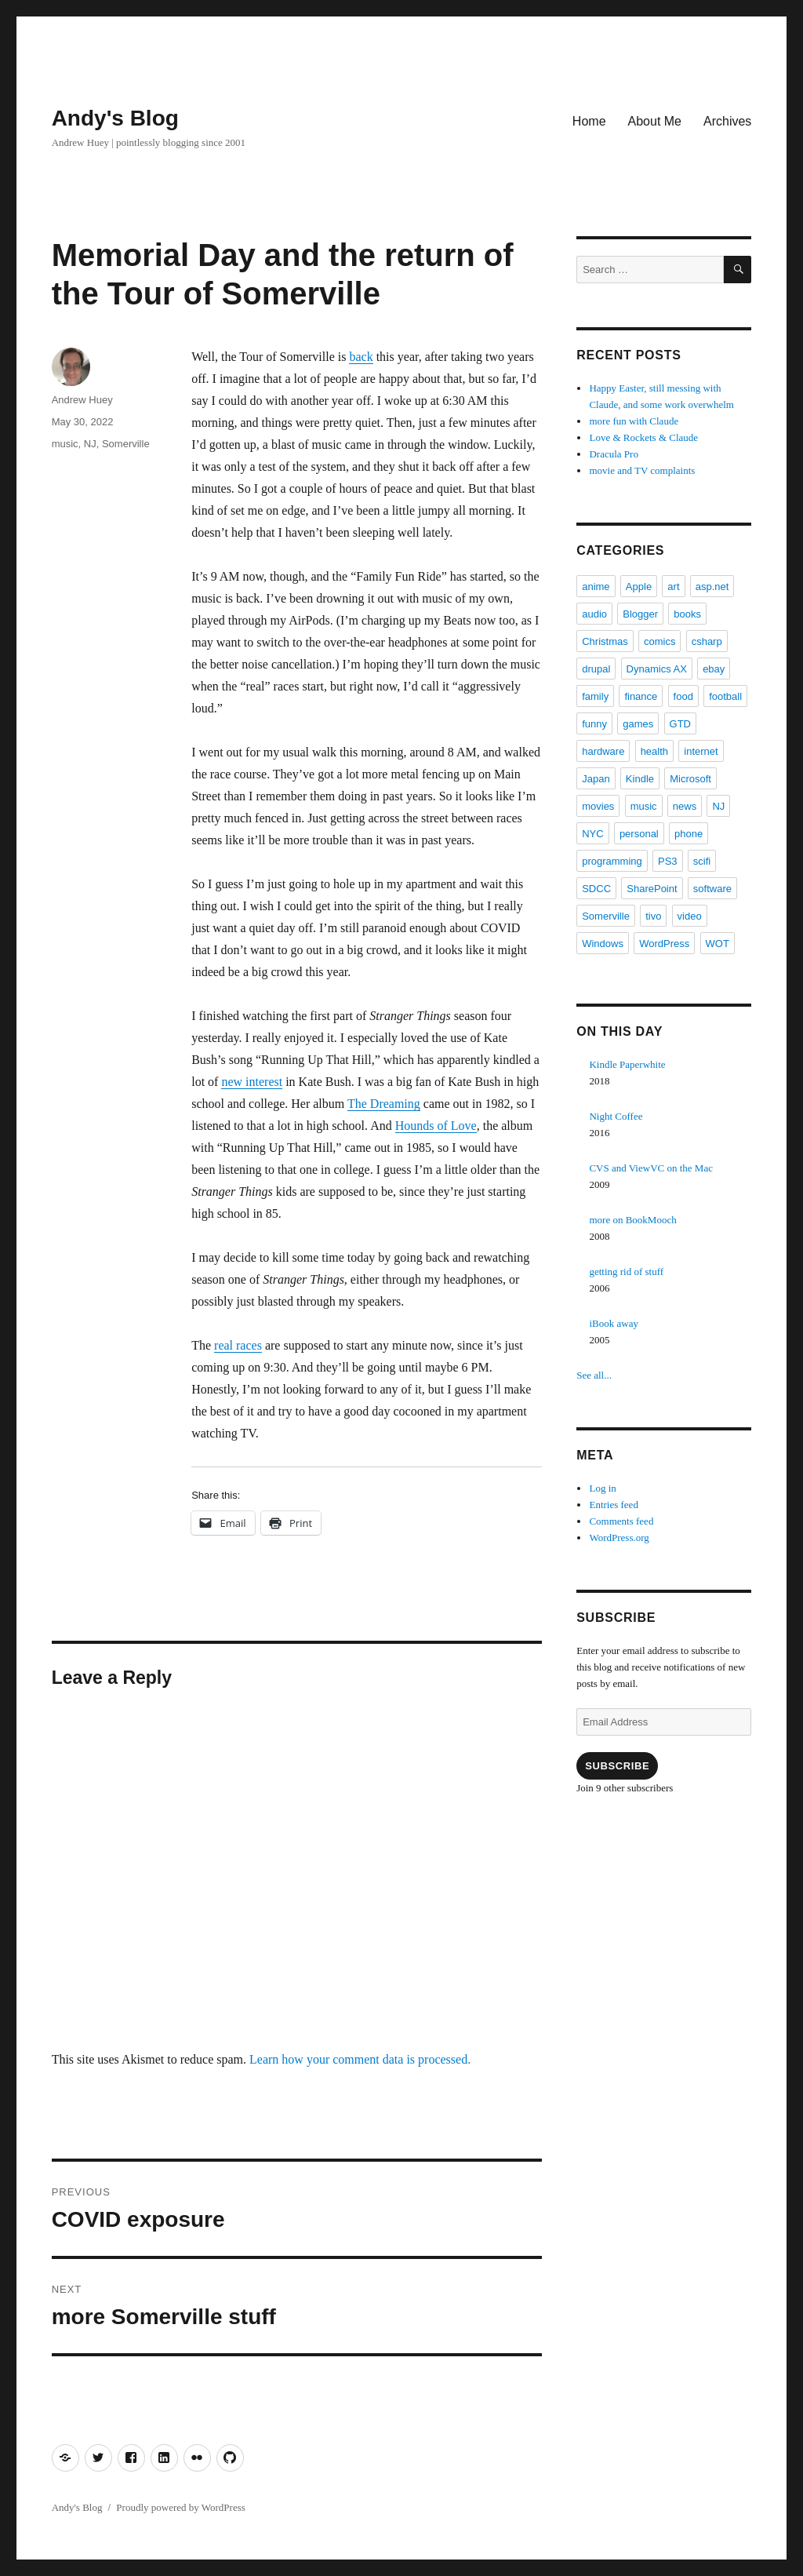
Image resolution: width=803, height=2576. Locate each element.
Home (589, 121)
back (360, 356)
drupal (596, 669)
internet (701, 751)
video (690, 916)
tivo (653, 916)
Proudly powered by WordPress (180, 2507)
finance (640, 696)
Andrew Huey (82, 400)
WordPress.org (619, 1537)
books (687, 614)
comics (659, 641)
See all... (594, 1375)
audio (594, 614)
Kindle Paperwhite (627, 1064)
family (595, 696)
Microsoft (690, 779)
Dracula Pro (613, 454)
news (684, 806)
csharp (707, 641)
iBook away (613, 1323)
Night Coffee (615, 1116)
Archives (727, 121)
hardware (603, 751)
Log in (602, 1488)
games (638, 724)
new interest (251, 1081)
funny (594, 724)
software (712, 888)
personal (639, 834)
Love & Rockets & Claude (643, 437)
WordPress (664, 943)
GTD (680, 724)
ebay (714, 669)
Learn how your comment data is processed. (360, 2059)
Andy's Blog (115, 118)
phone (688, 834)
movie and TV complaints (642, 470)
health (654, 751)
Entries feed (613, 1504)
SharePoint (652, 888)
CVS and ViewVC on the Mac (651, 1168)
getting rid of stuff (626, 1271)
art (673, 586)
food (683, 696)
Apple (639, 586)
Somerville (126, 444)
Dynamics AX (657, 669)
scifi (701, 861)
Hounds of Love (436, 1125)
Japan (595, 779)
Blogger (640, 614)
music (65, 444)
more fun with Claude (633, 421)
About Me (654, 121)
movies (598, 806)
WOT (717, 943)
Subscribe (617, 1766)
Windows (602, 943)
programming (612, 861)
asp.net (712, 586)
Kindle (640, 779)
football (725, 696)
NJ (90, 444)
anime (595, 586)
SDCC (596, 888)
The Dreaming (383, 1103)
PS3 (668, 861)
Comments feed (621, 1521)
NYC (592, 834)
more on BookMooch (632, 1220)
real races (238, 1345)
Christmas (605, 641)
